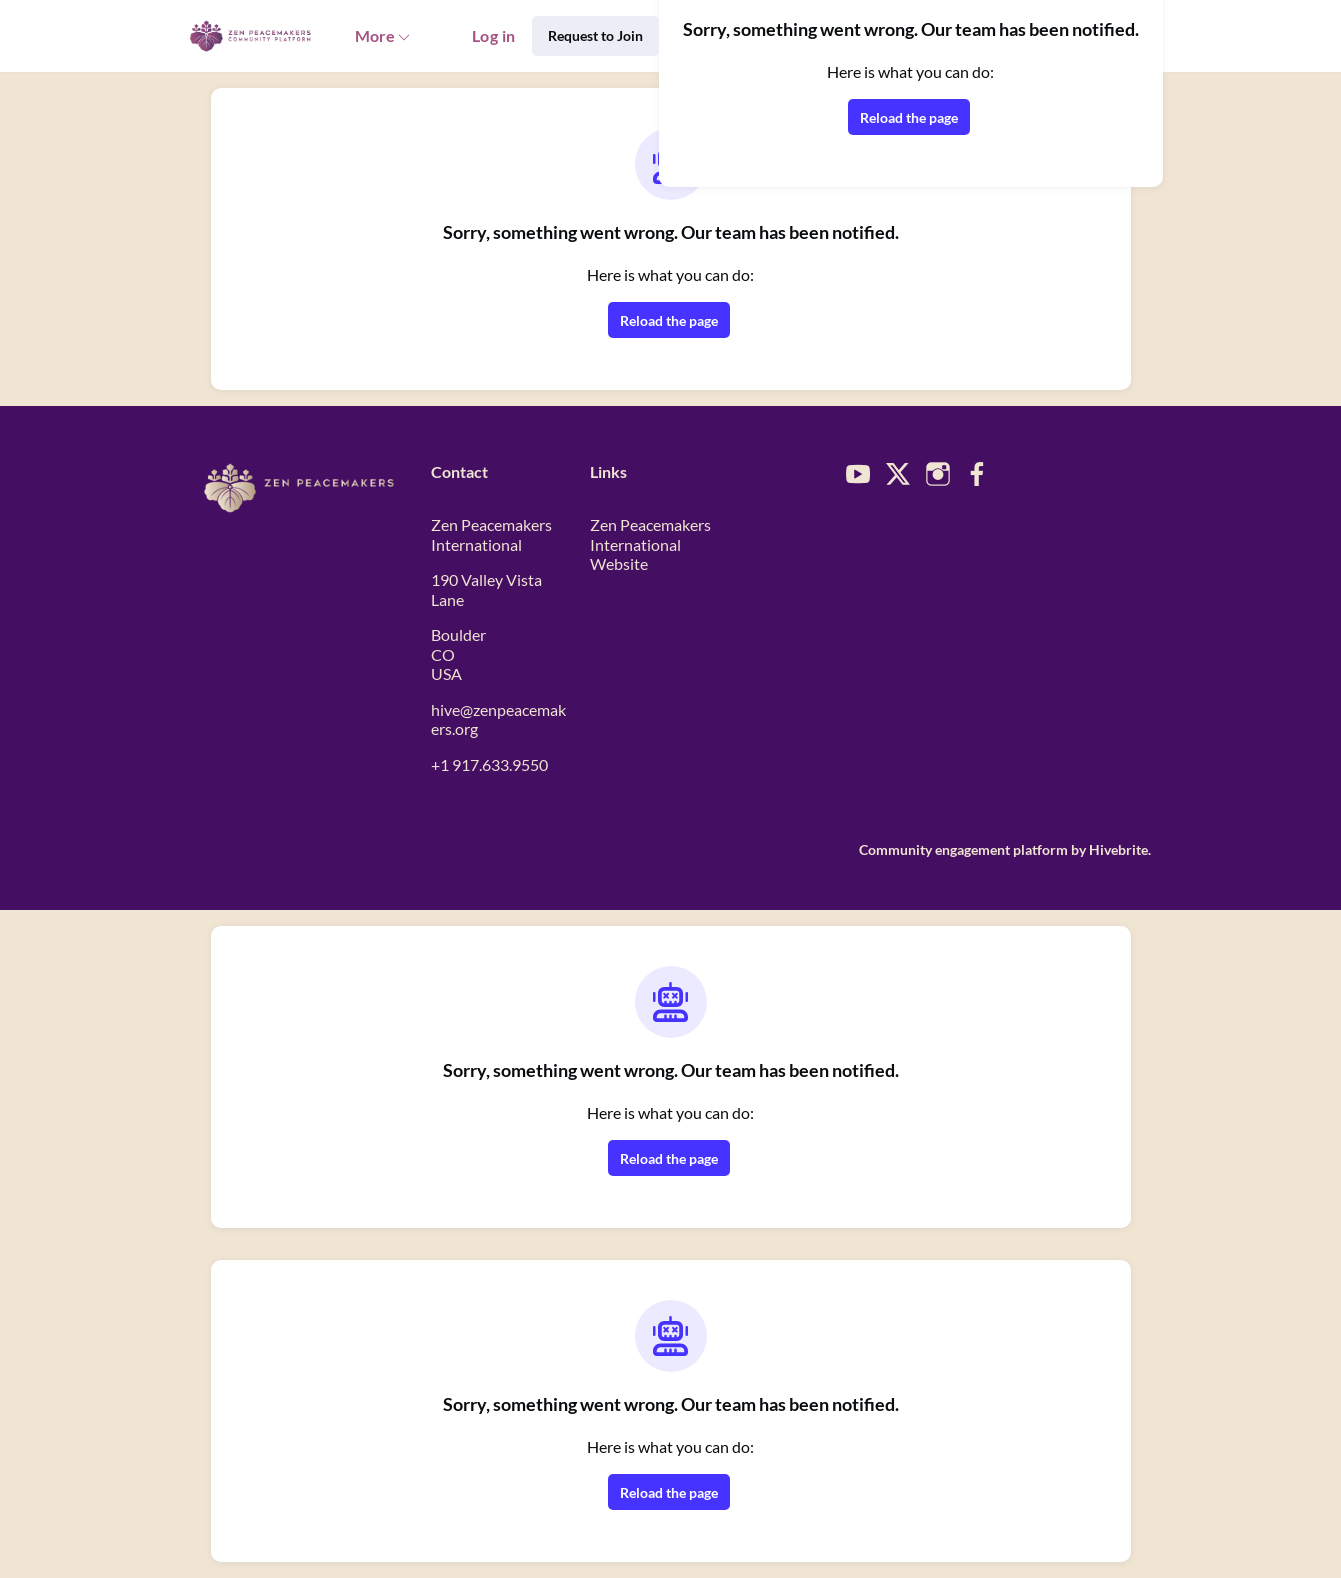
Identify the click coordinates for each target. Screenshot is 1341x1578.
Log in (493, 35)
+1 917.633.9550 (489, 764)
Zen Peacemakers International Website (650, 544)
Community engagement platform (963, 849)
